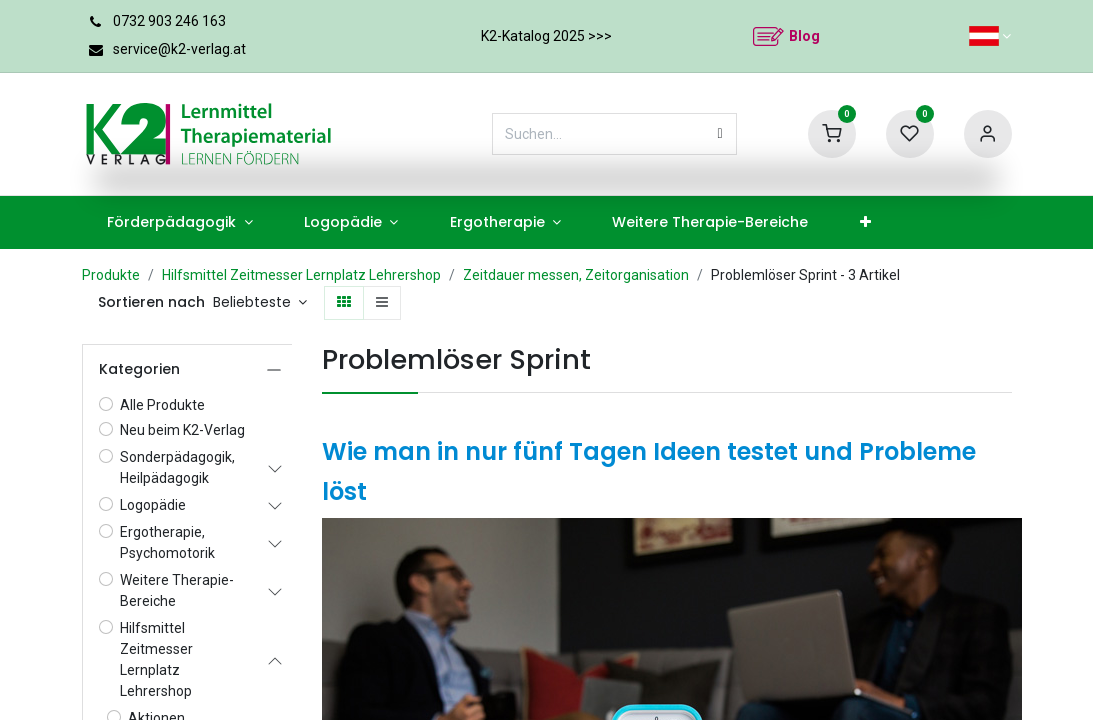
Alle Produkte (162, 405)
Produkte (111, 275)
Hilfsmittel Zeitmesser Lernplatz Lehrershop (301, 275)
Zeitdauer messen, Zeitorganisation (576, 275)
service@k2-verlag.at (179, 49)
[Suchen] (720, 134)
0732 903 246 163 (169, 21)
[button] (260, 303)
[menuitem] (180, 222)
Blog (804, 36)
